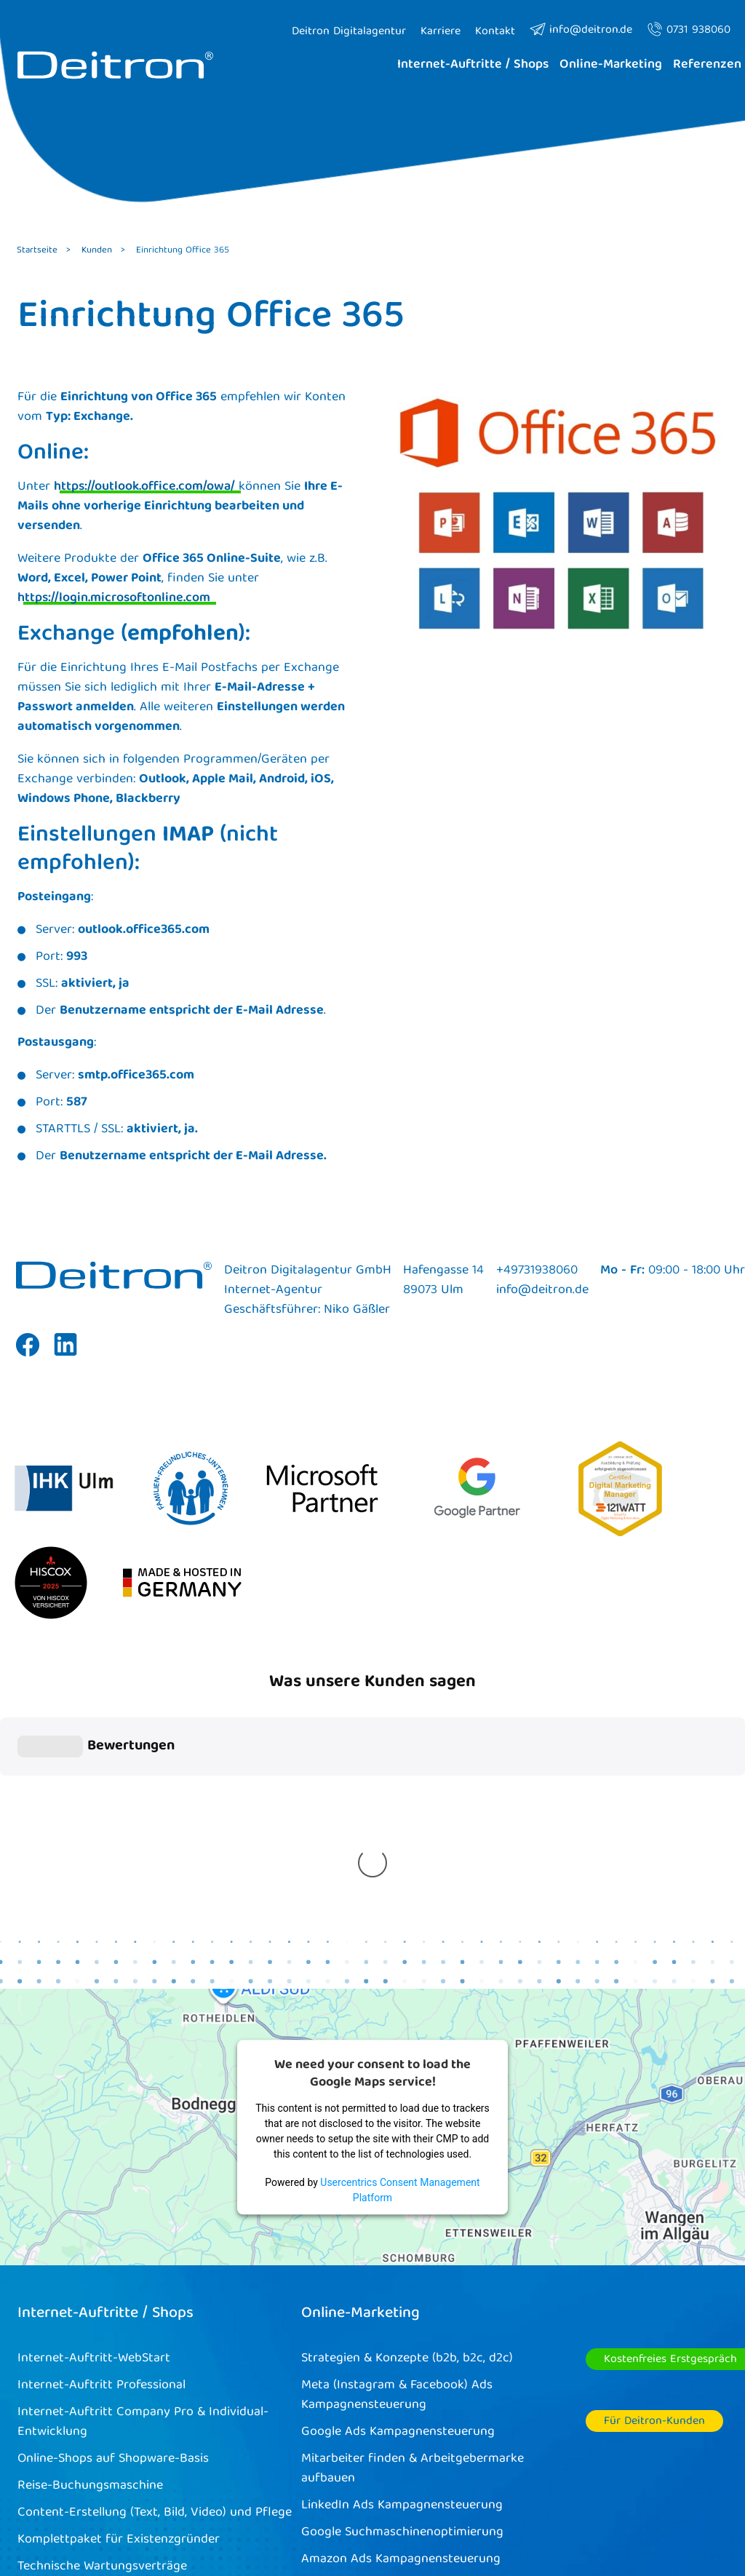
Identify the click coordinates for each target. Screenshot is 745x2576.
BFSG (32, 2383)
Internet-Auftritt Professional (101, 2121)
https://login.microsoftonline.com (113, 598)
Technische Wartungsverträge (102, 2302)
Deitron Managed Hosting (90, 2329)
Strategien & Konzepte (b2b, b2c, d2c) (407, 2094)
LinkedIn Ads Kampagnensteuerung (402, 2241)
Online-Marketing (360, 2049)
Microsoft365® (59, 2356)
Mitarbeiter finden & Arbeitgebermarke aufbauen (412, 2204)
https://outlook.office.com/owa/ (144, 487)
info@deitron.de (581, 30)
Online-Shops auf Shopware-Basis (113, 2194)
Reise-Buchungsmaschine (90, 2221)
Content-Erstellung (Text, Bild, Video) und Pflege (154, 2248)
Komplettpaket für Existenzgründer (118, 2275)
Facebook (27, 1355)
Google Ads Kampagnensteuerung (398, 2167)
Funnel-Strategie (348, 2348)
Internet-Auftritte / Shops (105, 2049)
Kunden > (103, 250)
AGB (471, 2501)
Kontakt (696, 2501)
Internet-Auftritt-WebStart (93, 2094)
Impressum (533, 2501)
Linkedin (65, 1355)
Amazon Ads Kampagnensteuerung (401, 2295)
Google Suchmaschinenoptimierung (402, 2268)
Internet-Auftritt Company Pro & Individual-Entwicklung (142, 2157)
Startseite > (44, 250)
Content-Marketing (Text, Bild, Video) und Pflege (438, 2321)
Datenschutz (619, 2501)
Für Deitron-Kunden (654, 2157)
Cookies (419, 2501)
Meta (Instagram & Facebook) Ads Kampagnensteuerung (397, 2130)
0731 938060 (688, 30)
